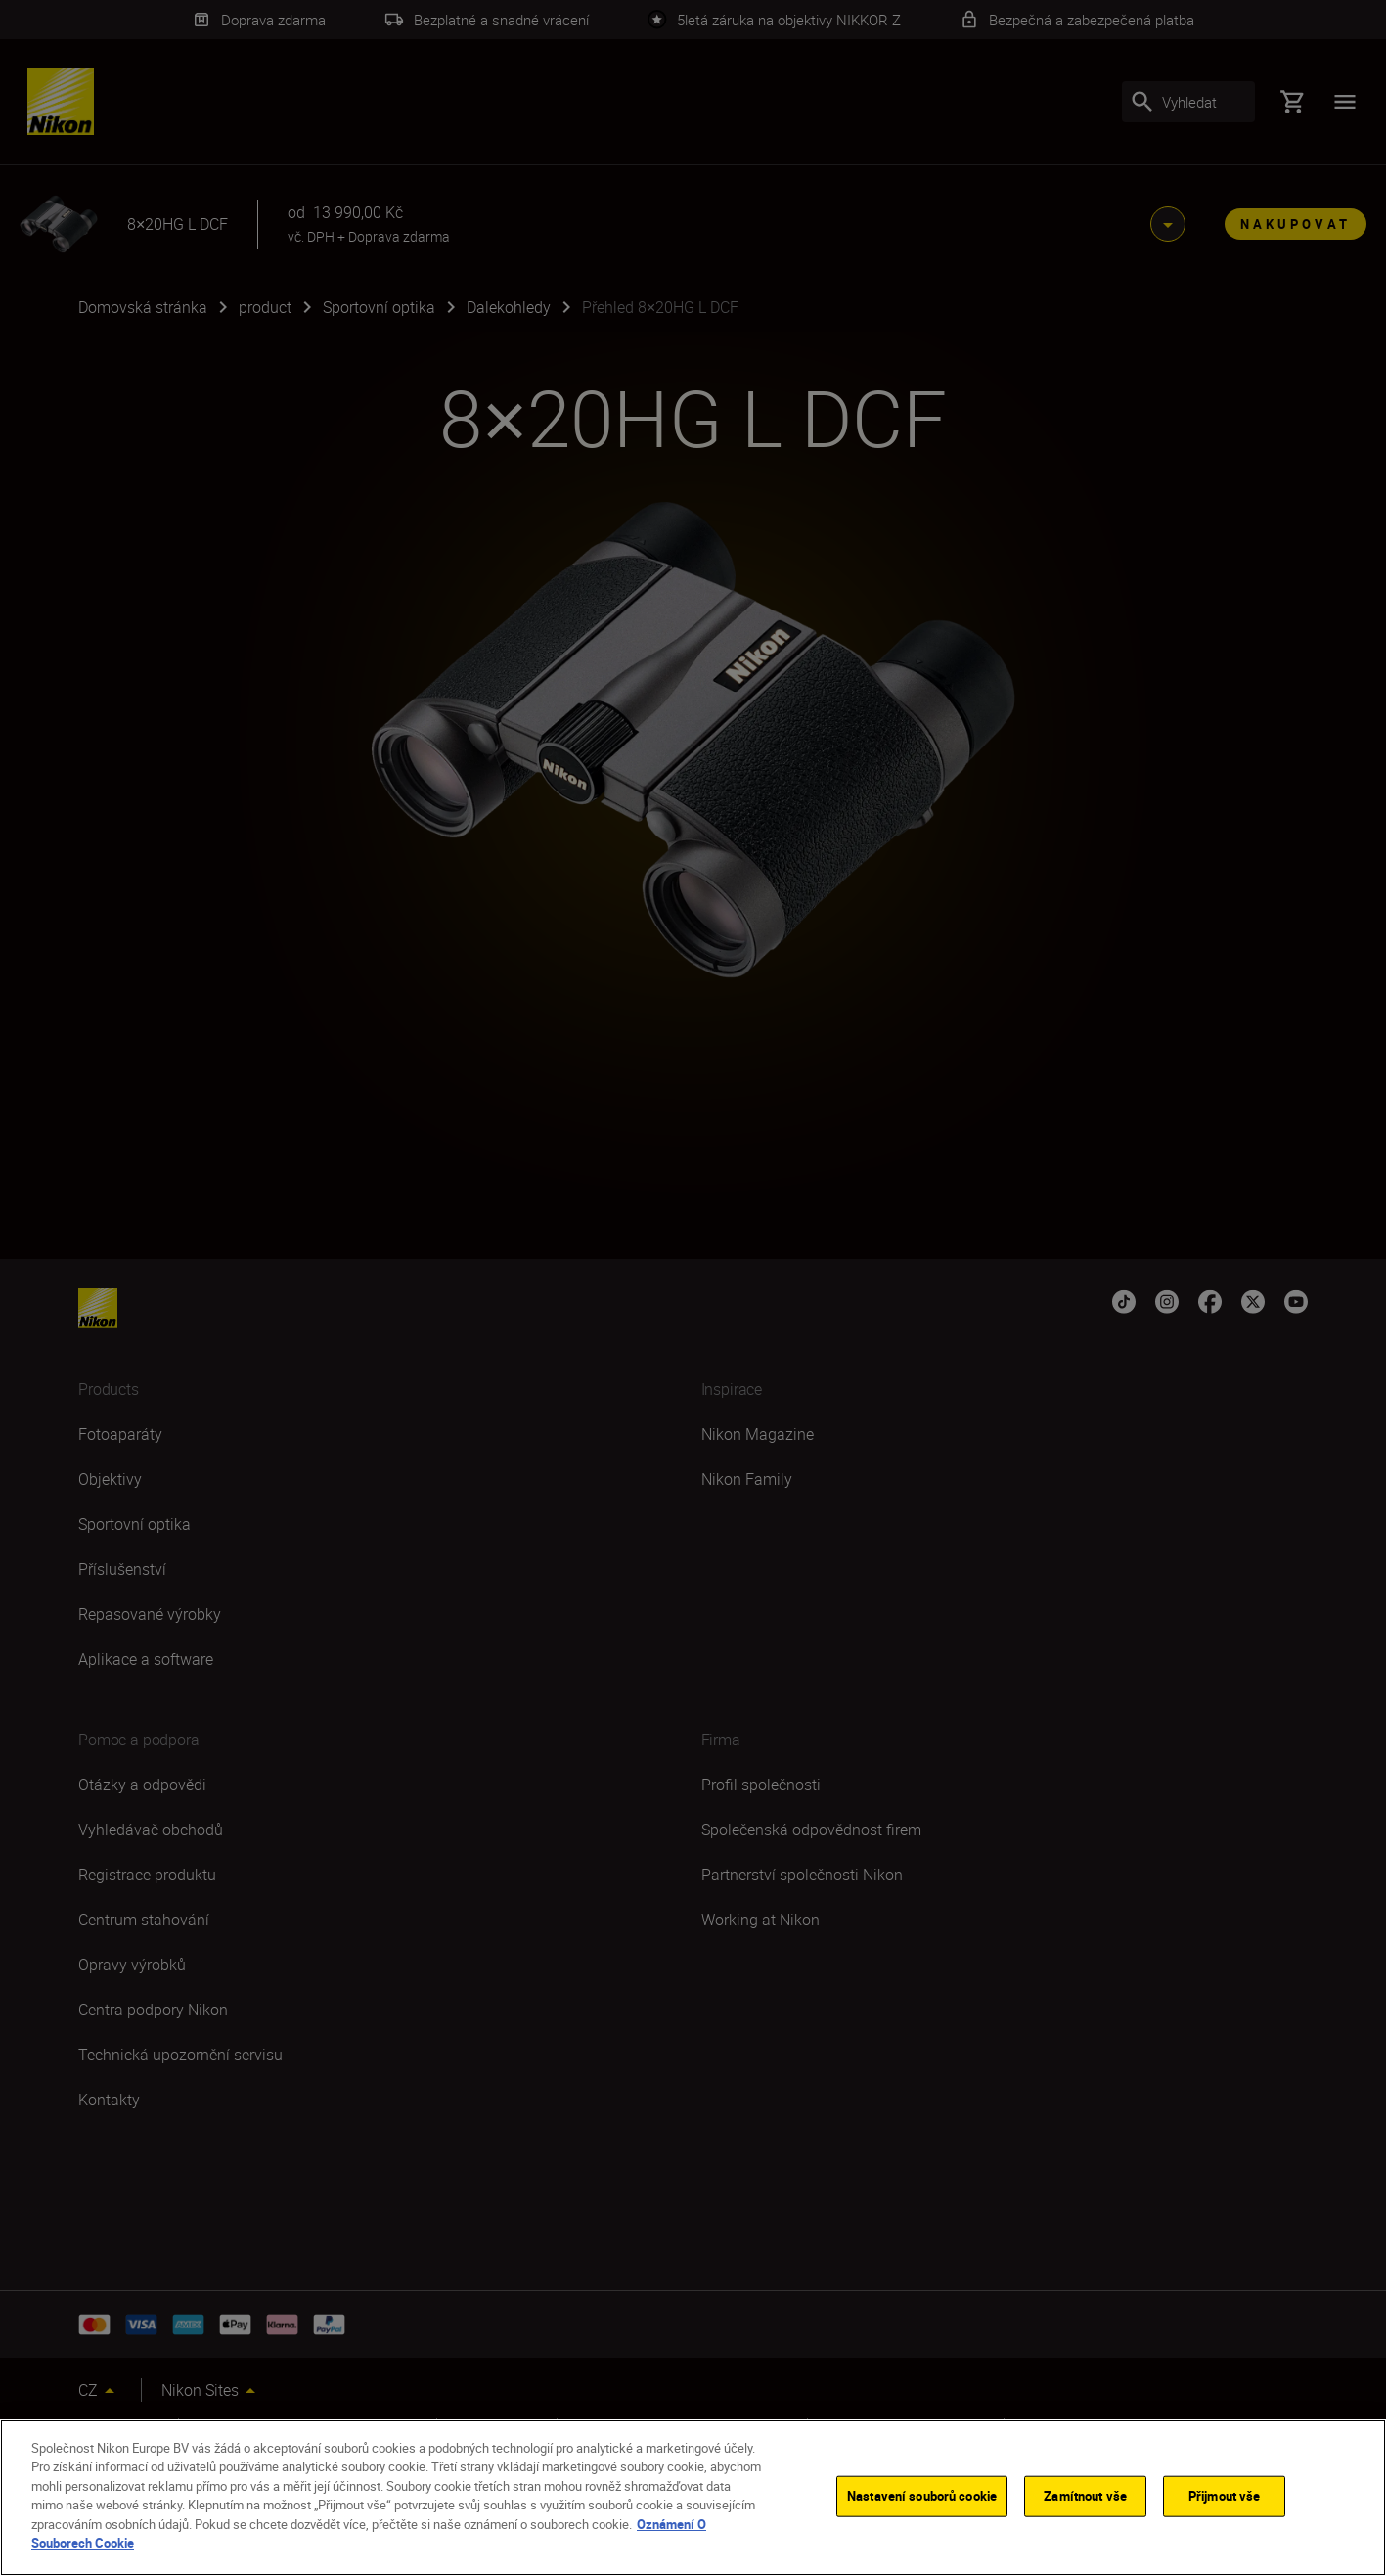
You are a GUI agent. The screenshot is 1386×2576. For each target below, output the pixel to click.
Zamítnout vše (1085, 2496)
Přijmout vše (1224, 2496)
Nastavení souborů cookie (922, 2496)
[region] (693, 2497)
